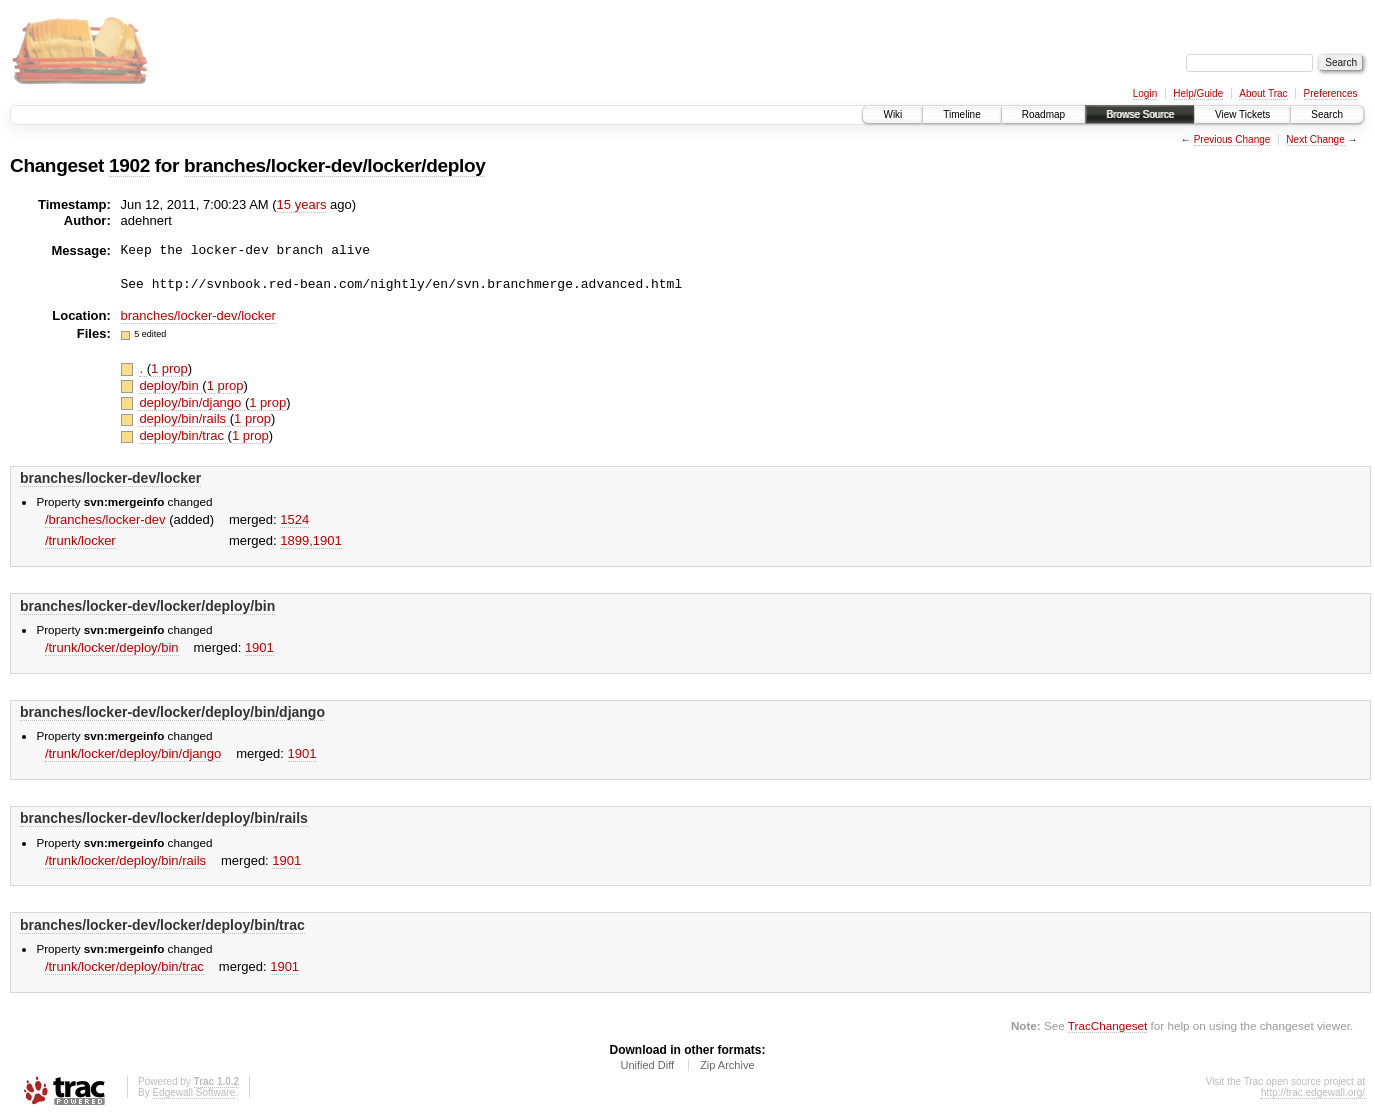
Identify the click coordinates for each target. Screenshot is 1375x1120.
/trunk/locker (80, 540)
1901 (259, 647)
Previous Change (1232, 139)
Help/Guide (1198, 93)
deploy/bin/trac (183, 435)
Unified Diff (647, 1065)
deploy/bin (170, 385)
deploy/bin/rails (184, 418)
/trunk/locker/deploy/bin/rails (125, 860)
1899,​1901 (310, 540)
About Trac (1263, 93)
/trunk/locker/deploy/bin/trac (124, 966)
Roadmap (1043, 114)
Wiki (892, 114)
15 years (302, 204)
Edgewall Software (193, 1092)
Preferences (1331, 93)
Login (1145, 93)
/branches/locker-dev (105, 519)
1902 (129, 165)
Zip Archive (727, 1065)
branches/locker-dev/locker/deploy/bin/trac (162, 925)
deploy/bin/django (192, 402)
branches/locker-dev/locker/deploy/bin (147, 606)
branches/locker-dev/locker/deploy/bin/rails (164, 818)
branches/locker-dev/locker (198, 315)
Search (1327, 114)
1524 (294, 519)
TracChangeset (1107, 1025)
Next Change (1315, 139)
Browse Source (1140, 114)
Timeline (961, 114)
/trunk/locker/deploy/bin (112, 647)
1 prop (169, 368)
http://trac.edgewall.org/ (1313, 1092)
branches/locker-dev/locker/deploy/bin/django (172, 712)
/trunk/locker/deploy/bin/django (133, 753)
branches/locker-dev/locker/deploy (334, 165)
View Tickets (1242, 114)
